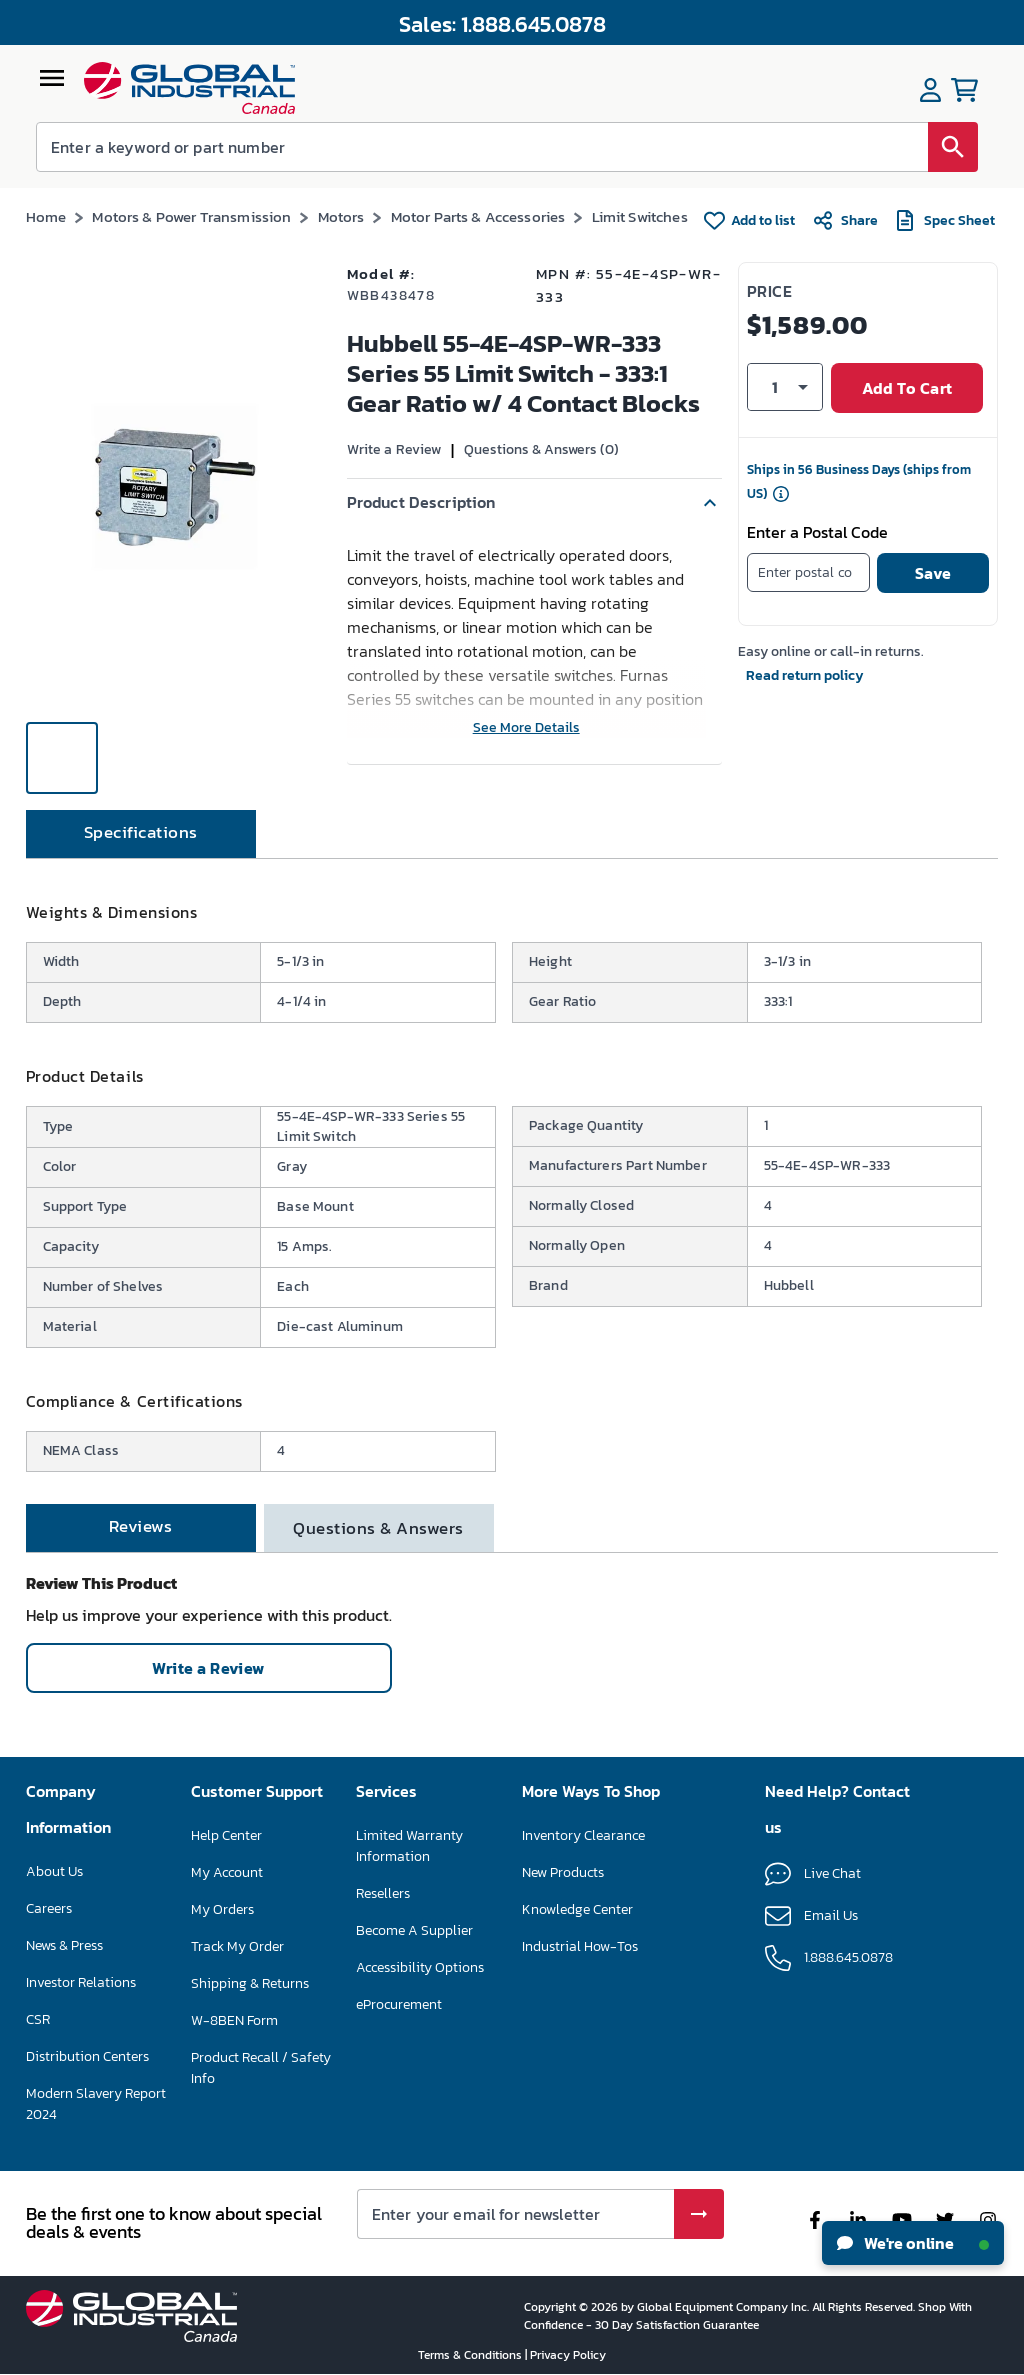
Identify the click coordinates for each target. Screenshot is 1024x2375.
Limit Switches (640, 216)
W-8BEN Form (234, 2020)
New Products (563, 1872)
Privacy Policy (568, 2355)
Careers (49, 1908)
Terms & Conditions (471, 2355)
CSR (38, 2019)
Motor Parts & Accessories (478, 216)
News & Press (64, 1945)
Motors (341, 216)
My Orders (222, 1909)
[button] (534, 503)
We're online (913, 2243)
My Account (227, 1872)
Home (46, 216)
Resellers (383, 1893)
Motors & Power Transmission (191, 216)
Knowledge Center (577, 1909)
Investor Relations (81, 1982)
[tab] (141, 834)
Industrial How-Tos (580, 1946)
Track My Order (237, 1946)
